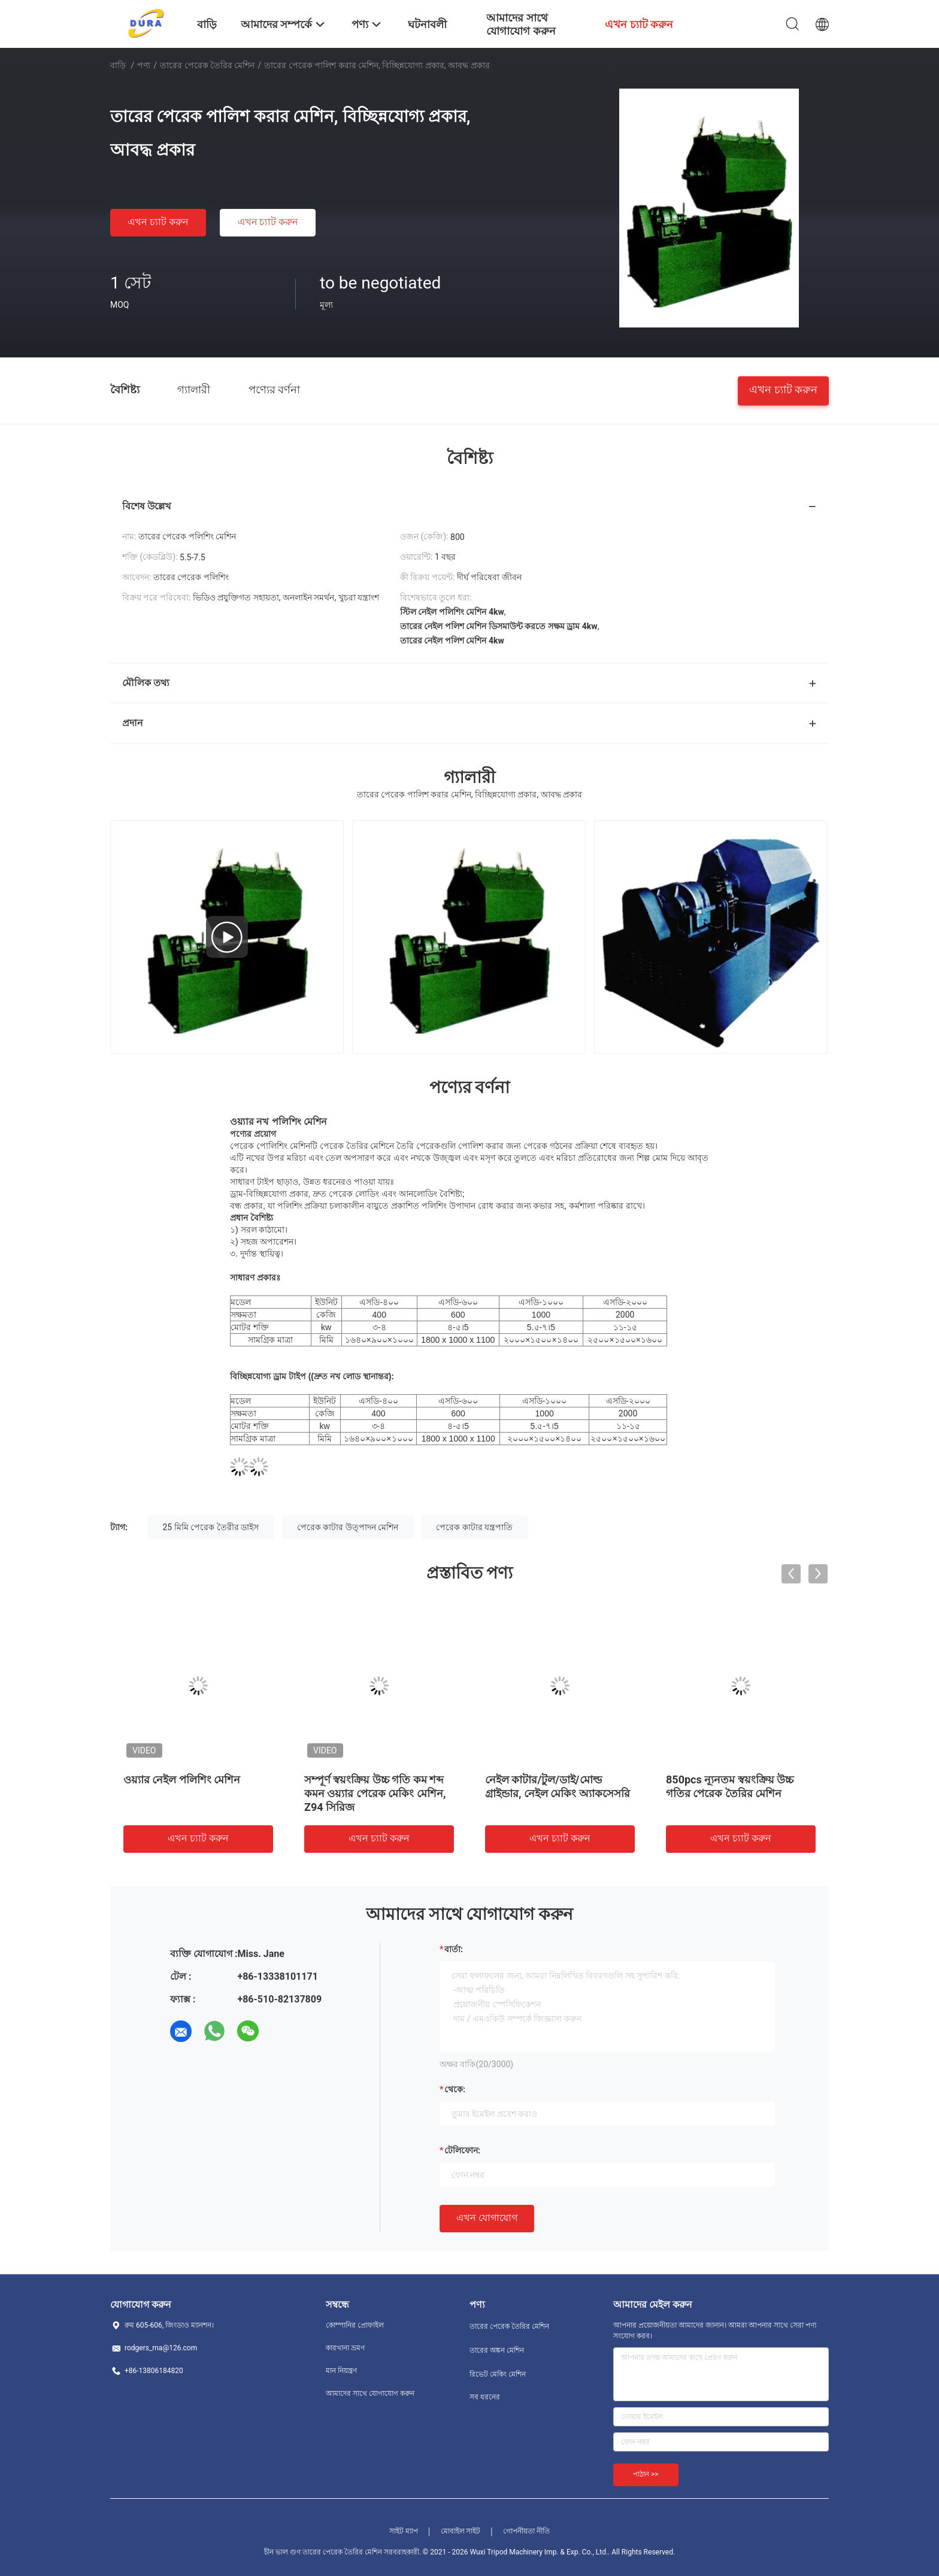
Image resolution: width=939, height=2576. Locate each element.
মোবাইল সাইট (461, 2531)
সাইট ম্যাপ (403, 2531)
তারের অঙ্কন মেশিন (496, 2350)
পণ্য (143, 65)
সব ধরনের (484, 2397)
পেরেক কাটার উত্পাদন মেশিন (347, 1527)
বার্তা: (453, 1949)
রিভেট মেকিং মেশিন (497, 2374)
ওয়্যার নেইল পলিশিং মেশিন (181, 1779)
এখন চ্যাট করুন (158, 221)
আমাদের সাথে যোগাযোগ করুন (370, 2393)
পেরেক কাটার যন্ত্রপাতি (474, 1527)
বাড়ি (118, 65)
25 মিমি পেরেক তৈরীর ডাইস (210, 1527)
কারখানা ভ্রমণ (345, 2348)
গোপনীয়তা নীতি (526, 2531)
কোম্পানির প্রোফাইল (355, 2325)
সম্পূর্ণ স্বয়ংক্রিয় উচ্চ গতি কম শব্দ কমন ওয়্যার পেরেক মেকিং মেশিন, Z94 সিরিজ (375, 1793)
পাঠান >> (646, 2474)
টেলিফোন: (462, 2150)
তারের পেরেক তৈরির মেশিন (207, 65)
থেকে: (454, 2089)
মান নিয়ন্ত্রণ (341, 2370)
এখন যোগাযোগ (486, 2217)
